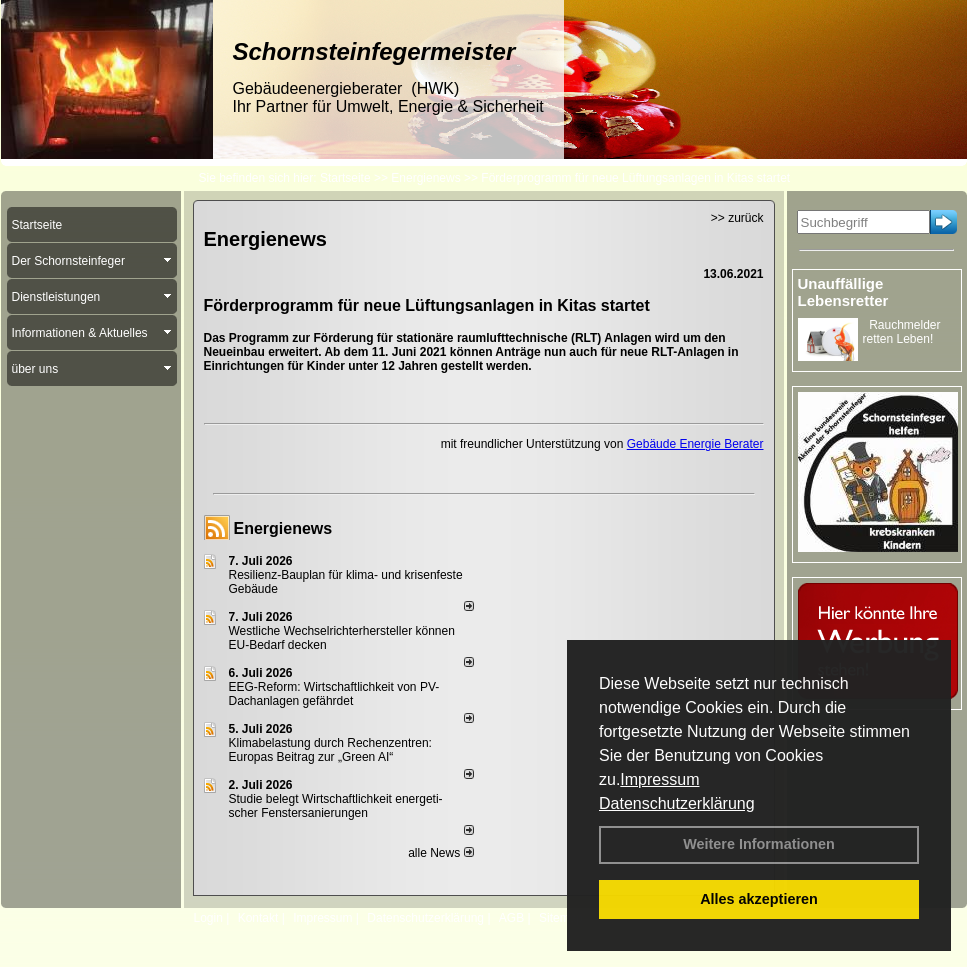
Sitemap (561, 918)
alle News (440, 853)
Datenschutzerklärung (677, 803)
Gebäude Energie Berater (695, 444)
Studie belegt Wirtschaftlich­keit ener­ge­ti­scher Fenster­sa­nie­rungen (336, 806)
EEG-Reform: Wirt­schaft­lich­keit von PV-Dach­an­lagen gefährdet (334, 694)
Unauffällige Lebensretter (843, 292)
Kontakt (258, 918)
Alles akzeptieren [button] (759, 899)
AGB (511, 918)
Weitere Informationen (759, 844)
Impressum (659, 779)
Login (208, 918)
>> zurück (737, 218)
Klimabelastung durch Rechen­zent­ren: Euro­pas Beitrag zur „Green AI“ (330, 750)
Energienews (283, 528)
